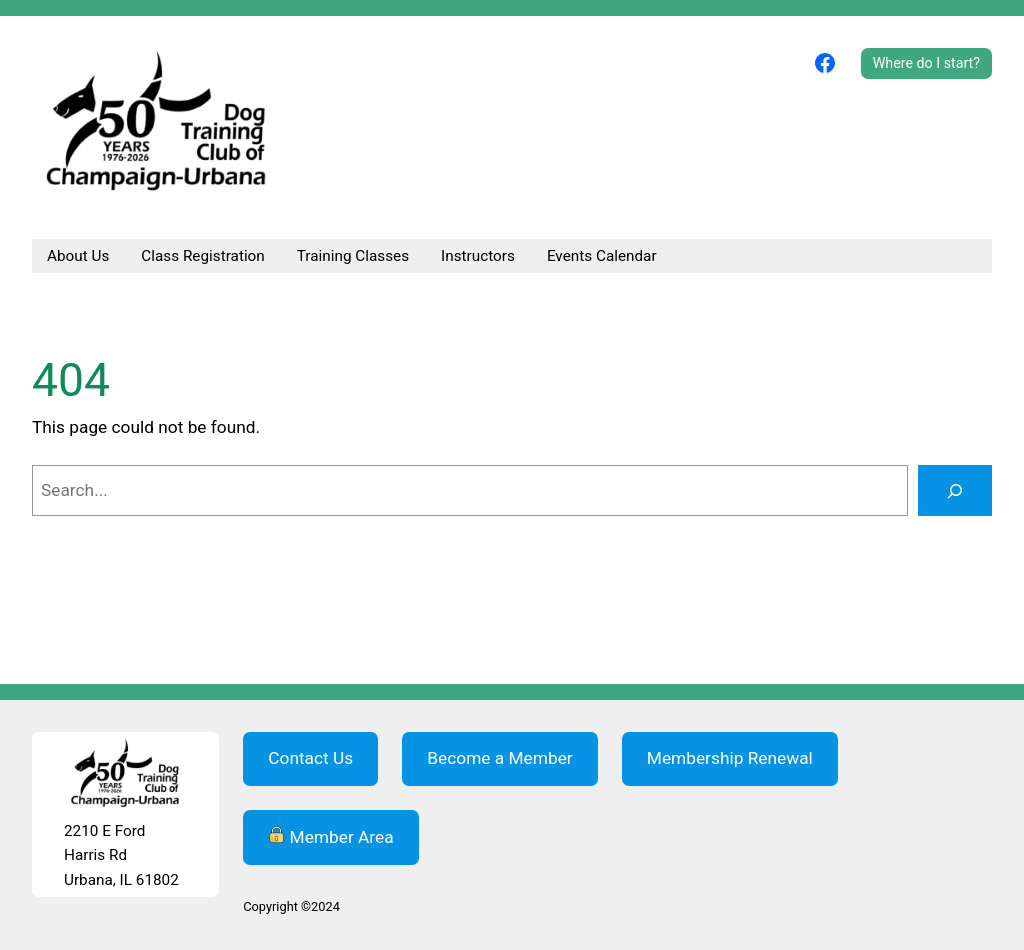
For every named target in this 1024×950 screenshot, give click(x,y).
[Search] (955, 490)
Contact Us (310, 758)
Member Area (330, 836)
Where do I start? (926, 63)
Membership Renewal (730, 758)
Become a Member (499, 758)
